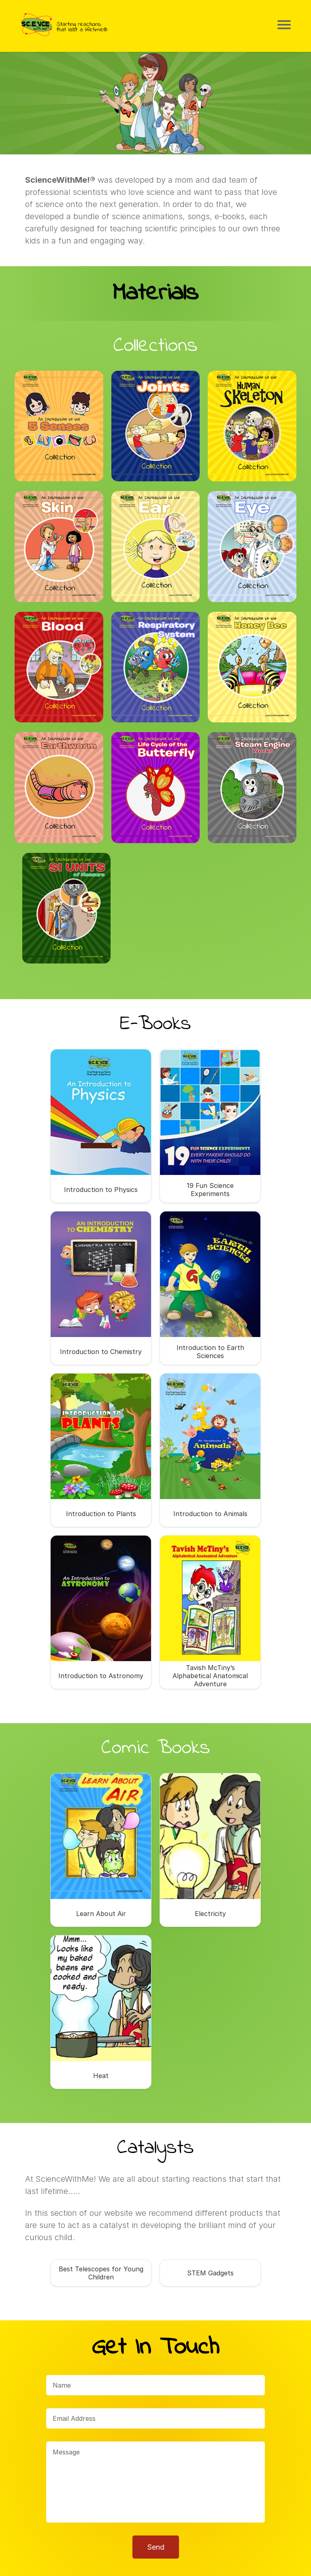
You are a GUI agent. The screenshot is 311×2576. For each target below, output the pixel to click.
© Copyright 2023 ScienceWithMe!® (156, 2564)
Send (155, 2499)
